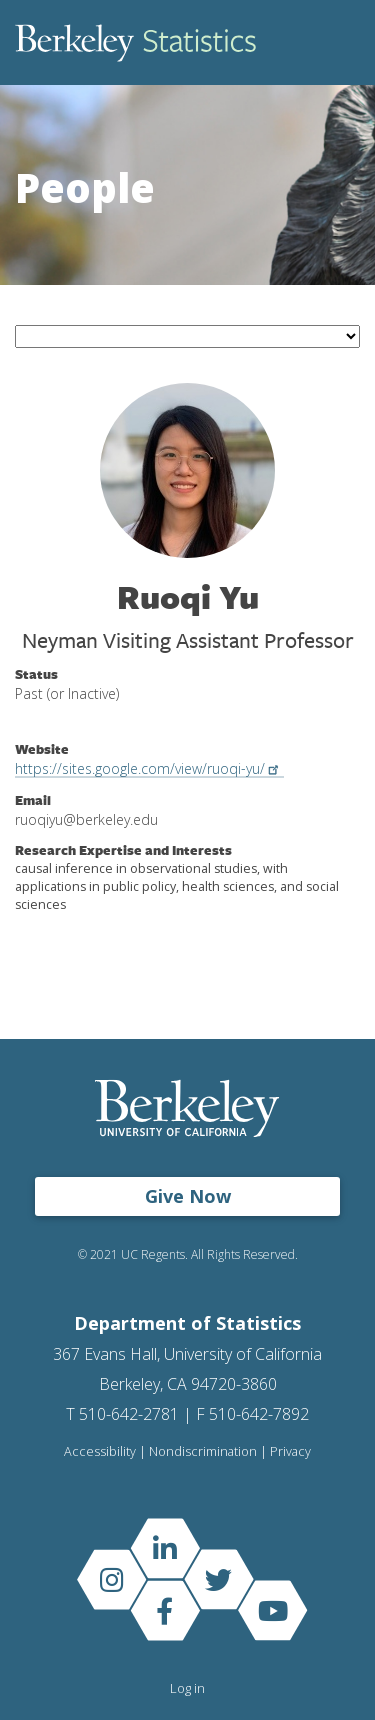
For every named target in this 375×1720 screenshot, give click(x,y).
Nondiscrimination (203, 1451)
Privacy (290, 1451)
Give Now (188, 1196)
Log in (187, 1688)
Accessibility (100, 1451)
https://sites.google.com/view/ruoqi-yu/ (149, 768)
